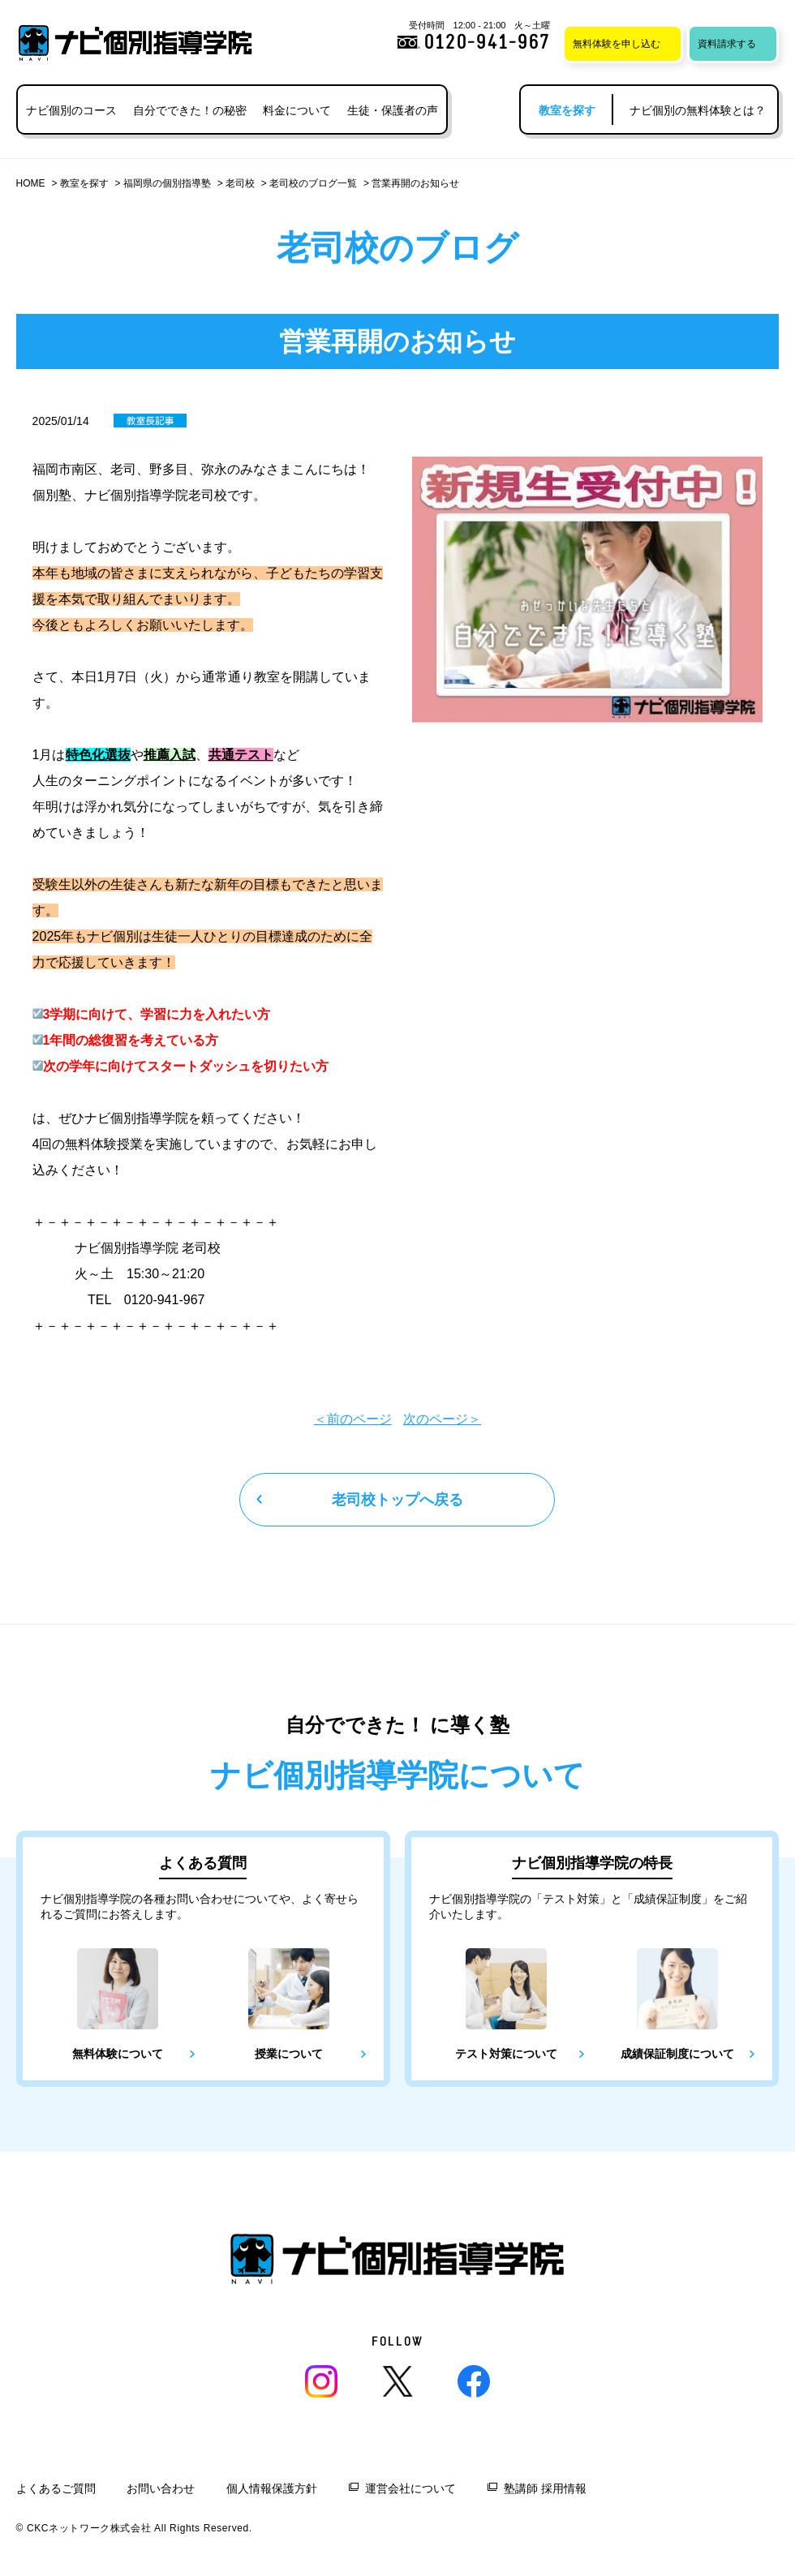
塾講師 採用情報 (545, 2488)
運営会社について (410, 2488)
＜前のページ (353, 1419)
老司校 (240, 183)
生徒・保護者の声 (392, 110)
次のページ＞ (442, 1419)
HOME (30, 183)
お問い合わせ (161, 2488)
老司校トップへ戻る (397, 1500)
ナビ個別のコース (71, 110)
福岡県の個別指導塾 (167, 183)
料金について (297, 110)
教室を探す (84, 183)
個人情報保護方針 (271, 2488)
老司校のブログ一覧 (313, 183)
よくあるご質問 (56, 2488)
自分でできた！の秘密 (190, 110)
